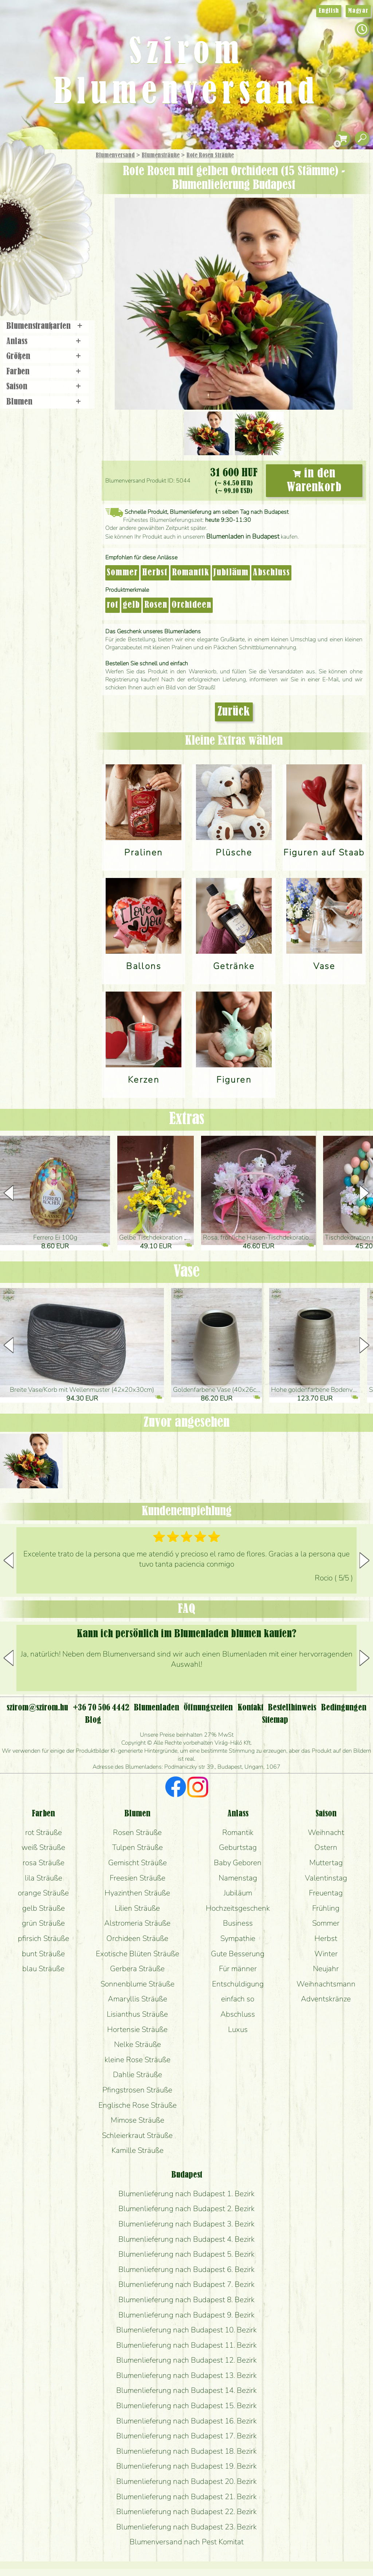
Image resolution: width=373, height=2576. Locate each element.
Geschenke (38, 171)
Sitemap (275, 1720)
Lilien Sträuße (137, 1908)
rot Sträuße (43, 1832)
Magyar (358, 11)
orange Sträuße (43, 1893)
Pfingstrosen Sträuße (137, 2090)
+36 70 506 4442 (101, 1708)
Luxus (238, 2029)
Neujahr (326, 1968)
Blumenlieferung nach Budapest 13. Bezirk (186, 2375)
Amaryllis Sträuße (137, 1999)
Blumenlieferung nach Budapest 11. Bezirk (186, 2345)
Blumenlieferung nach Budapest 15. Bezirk (186, 2405)
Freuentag (326, 1893)
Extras (186, 1119)
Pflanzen (64, 208)
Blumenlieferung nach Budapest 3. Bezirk (186, 2224)
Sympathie (237, 1938)
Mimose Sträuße (137, 2120)
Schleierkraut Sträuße (137, 2135)
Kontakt (250, 1708)
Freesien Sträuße (137, 1878)
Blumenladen (49, 276)
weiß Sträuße (43, 1847)
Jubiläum (230, 572)
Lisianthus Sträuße (137, 2014)
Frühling (325, 1908)
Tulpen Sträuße (137, 1847)
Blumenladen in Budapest (242, 536)
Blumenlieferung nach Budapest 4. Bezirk (186, 2239)
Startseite (21, 165)
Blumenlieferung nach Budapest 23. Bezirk (186, 2527)
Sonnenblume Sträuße (137, 1984)
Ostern (325, 1847)
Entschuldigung (238, 1984)
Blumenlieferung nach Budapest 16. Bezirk (186, 2421)
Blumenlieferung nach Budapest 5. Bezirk (186, 2254)
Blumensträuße (161, 155)
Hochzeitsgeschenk (238, 1908)
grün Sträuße (43, 1923)
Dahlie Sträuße (137, 2074)
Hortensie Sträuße (137, 2029)
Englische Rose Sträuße (137, 2105)
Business (238, 1923)
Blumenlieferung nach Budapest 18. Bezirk (186, 2451)
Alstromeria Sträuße (137, 1923)
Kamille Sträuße (137, 2150)
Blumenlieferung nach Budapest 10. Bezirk (186, 2330)
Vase (186, 1272)
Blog (93, 1720)
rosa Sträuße (43, 1863)
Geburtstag (238, 1847)
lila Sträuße (43, 1878)
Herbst (155, 572)
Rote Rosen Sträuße (210, 155)
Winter (326, 1954)
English (329, 11)
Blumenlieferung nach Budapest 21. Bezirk (186, 2497)
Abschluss (271, 572)
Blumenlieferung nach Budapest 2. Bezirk (186, 2208)
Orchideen (191, 605)
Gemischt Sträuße (137, 1863)
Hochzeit (66, 230)
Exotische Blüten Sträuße (137, 1954)
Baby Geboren (238, 1863)
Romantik (190, 572)
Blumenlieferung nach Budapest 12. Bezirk (186, 2360)
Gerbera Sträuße (137, 1968)
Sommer (122, 572)
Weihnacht (326, 1832)
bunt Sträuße (43, 1954)
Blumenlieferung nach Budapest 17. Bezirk (186, 2436)
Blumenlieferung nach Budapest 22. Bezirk (186, 2511)
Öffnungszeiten (208, 1708)
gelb (131, 605)
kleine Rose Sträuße (137, 2060)
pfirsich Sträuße (43, 1938)
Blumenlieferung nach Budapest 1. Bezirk (186, 2194)
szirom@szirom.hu (37, 1708)
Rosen (155, 605)
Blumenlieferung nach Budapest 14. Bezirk (186, 2390)
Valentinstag (326, 1878)
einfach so (237, 1999)
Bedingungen (343, 1708)
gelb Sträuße (43, 1908)
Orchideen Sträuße (137, 1938)
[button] (364, 1193)
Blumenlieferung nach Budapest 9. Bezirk (186, 2315)
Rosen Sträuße (137, 1832)
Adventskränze (326, 1999)
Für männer (238, 1968)
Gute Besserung (237, 1954)
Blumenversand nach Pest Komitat (187, 2542)
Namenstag (238, 1878)
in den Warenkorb (314, 480)
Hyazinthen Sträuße (137, 1893)
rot (112, 605)
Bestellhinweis (292, 1708)
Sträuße (53, 190)
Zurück (233, 712)
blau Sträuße (43, 1968)
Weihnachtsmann (326, 1984)
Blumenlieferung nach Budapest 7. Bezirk (186, 2284)
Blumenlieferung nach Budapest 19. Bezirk (186, 2466)
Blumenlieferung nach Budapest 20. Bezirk (186, 2481)
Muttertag (326, 1863)
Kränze (54, 249)
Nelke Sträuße (137, 2044)
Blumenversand (115, 155)
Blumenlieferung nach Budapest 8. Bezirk (186, 2300)
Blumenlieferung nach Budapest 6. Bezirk (186, 2269)
